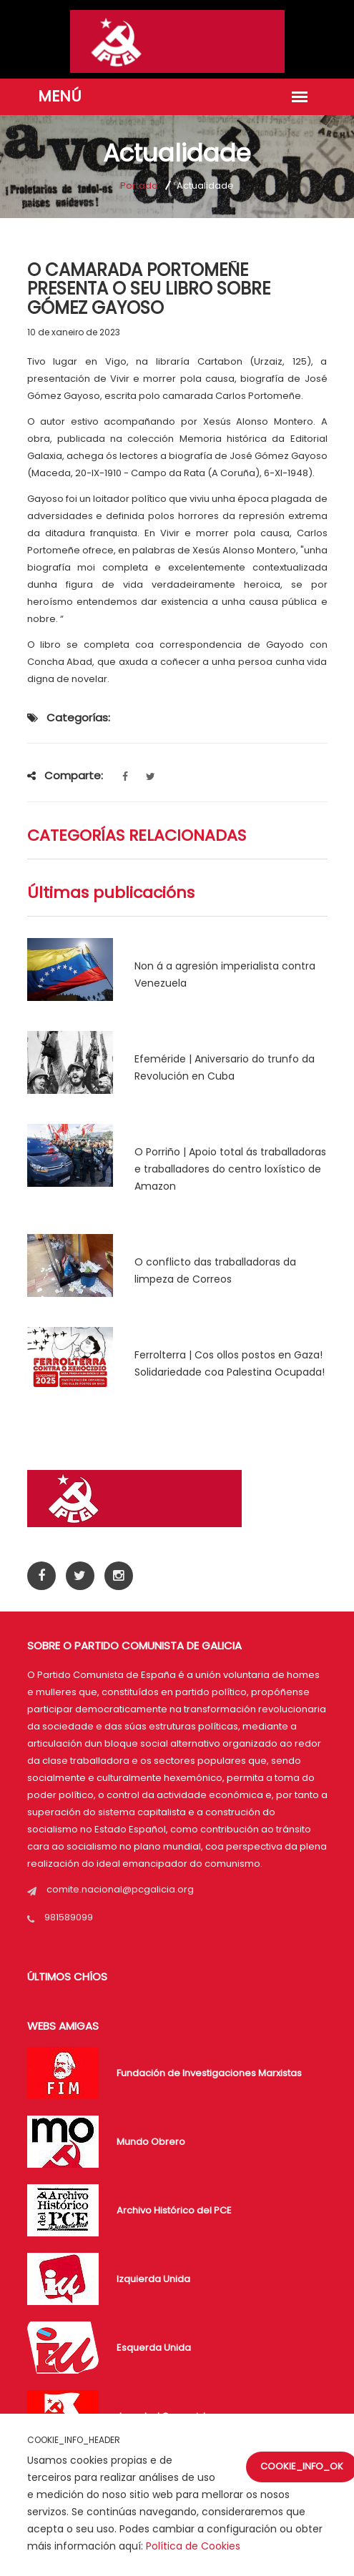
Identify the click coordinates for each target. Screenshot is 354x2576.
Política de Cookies (193, 2546)
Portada (139, 185)
